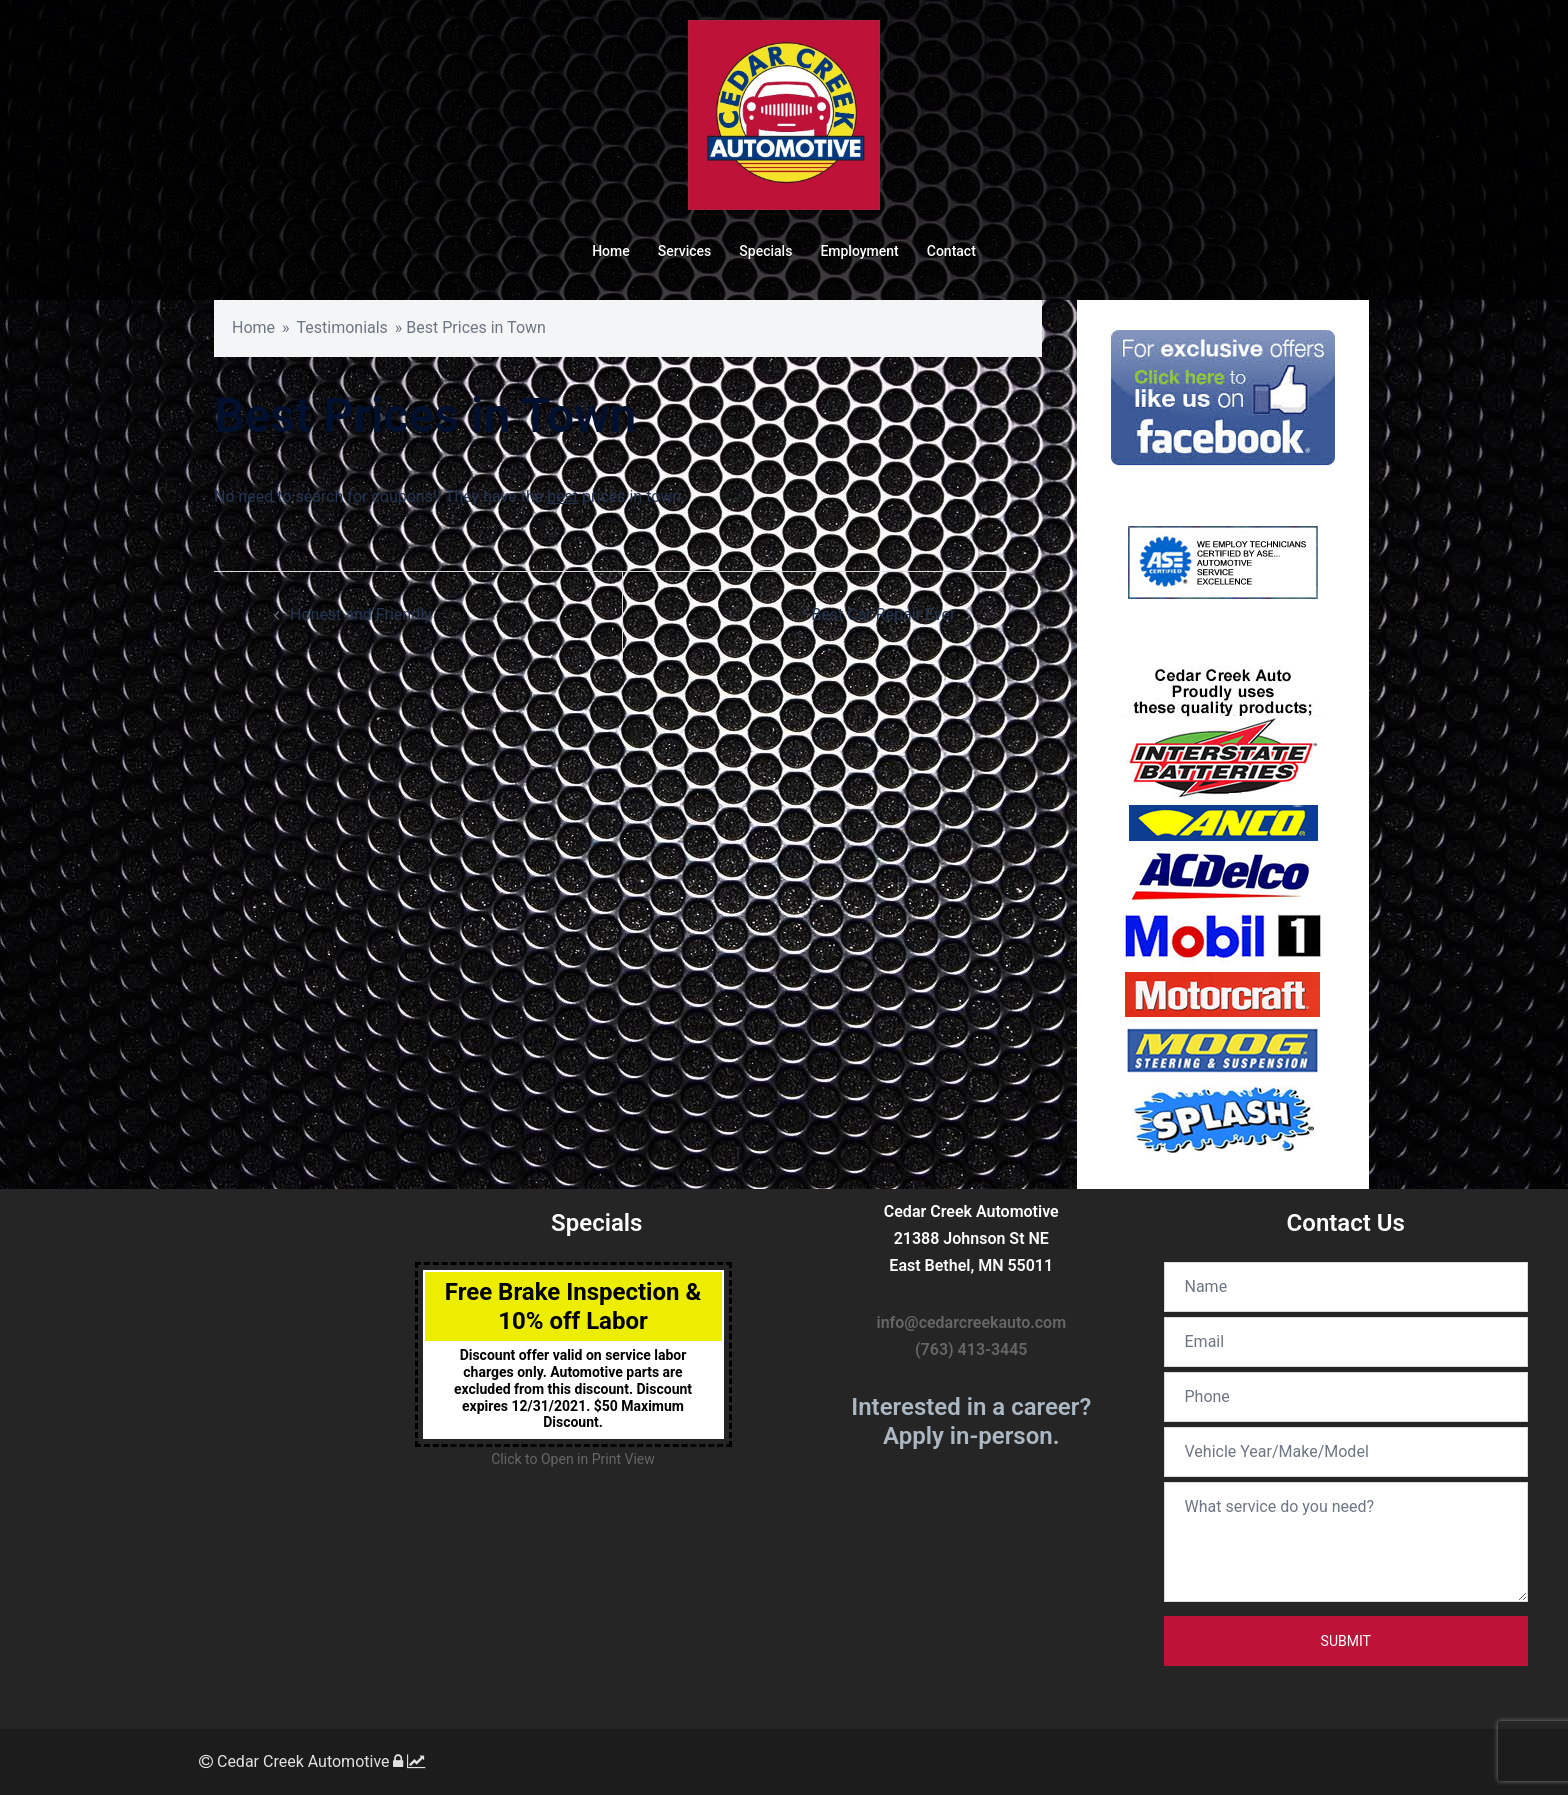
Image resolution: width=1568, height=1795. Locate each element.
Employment (859, 251)
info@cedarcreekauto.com (971, 1322)
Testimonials (342, 327)
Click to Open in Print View (572, 1459)
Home (611, 251)
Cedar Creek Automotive (294, 1761)
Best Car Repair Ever (883, 614)
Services (685, 251)
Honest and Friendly (361, 614)
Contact (951, 251)
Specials (765, 251)
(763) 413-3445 (971, 1349)
